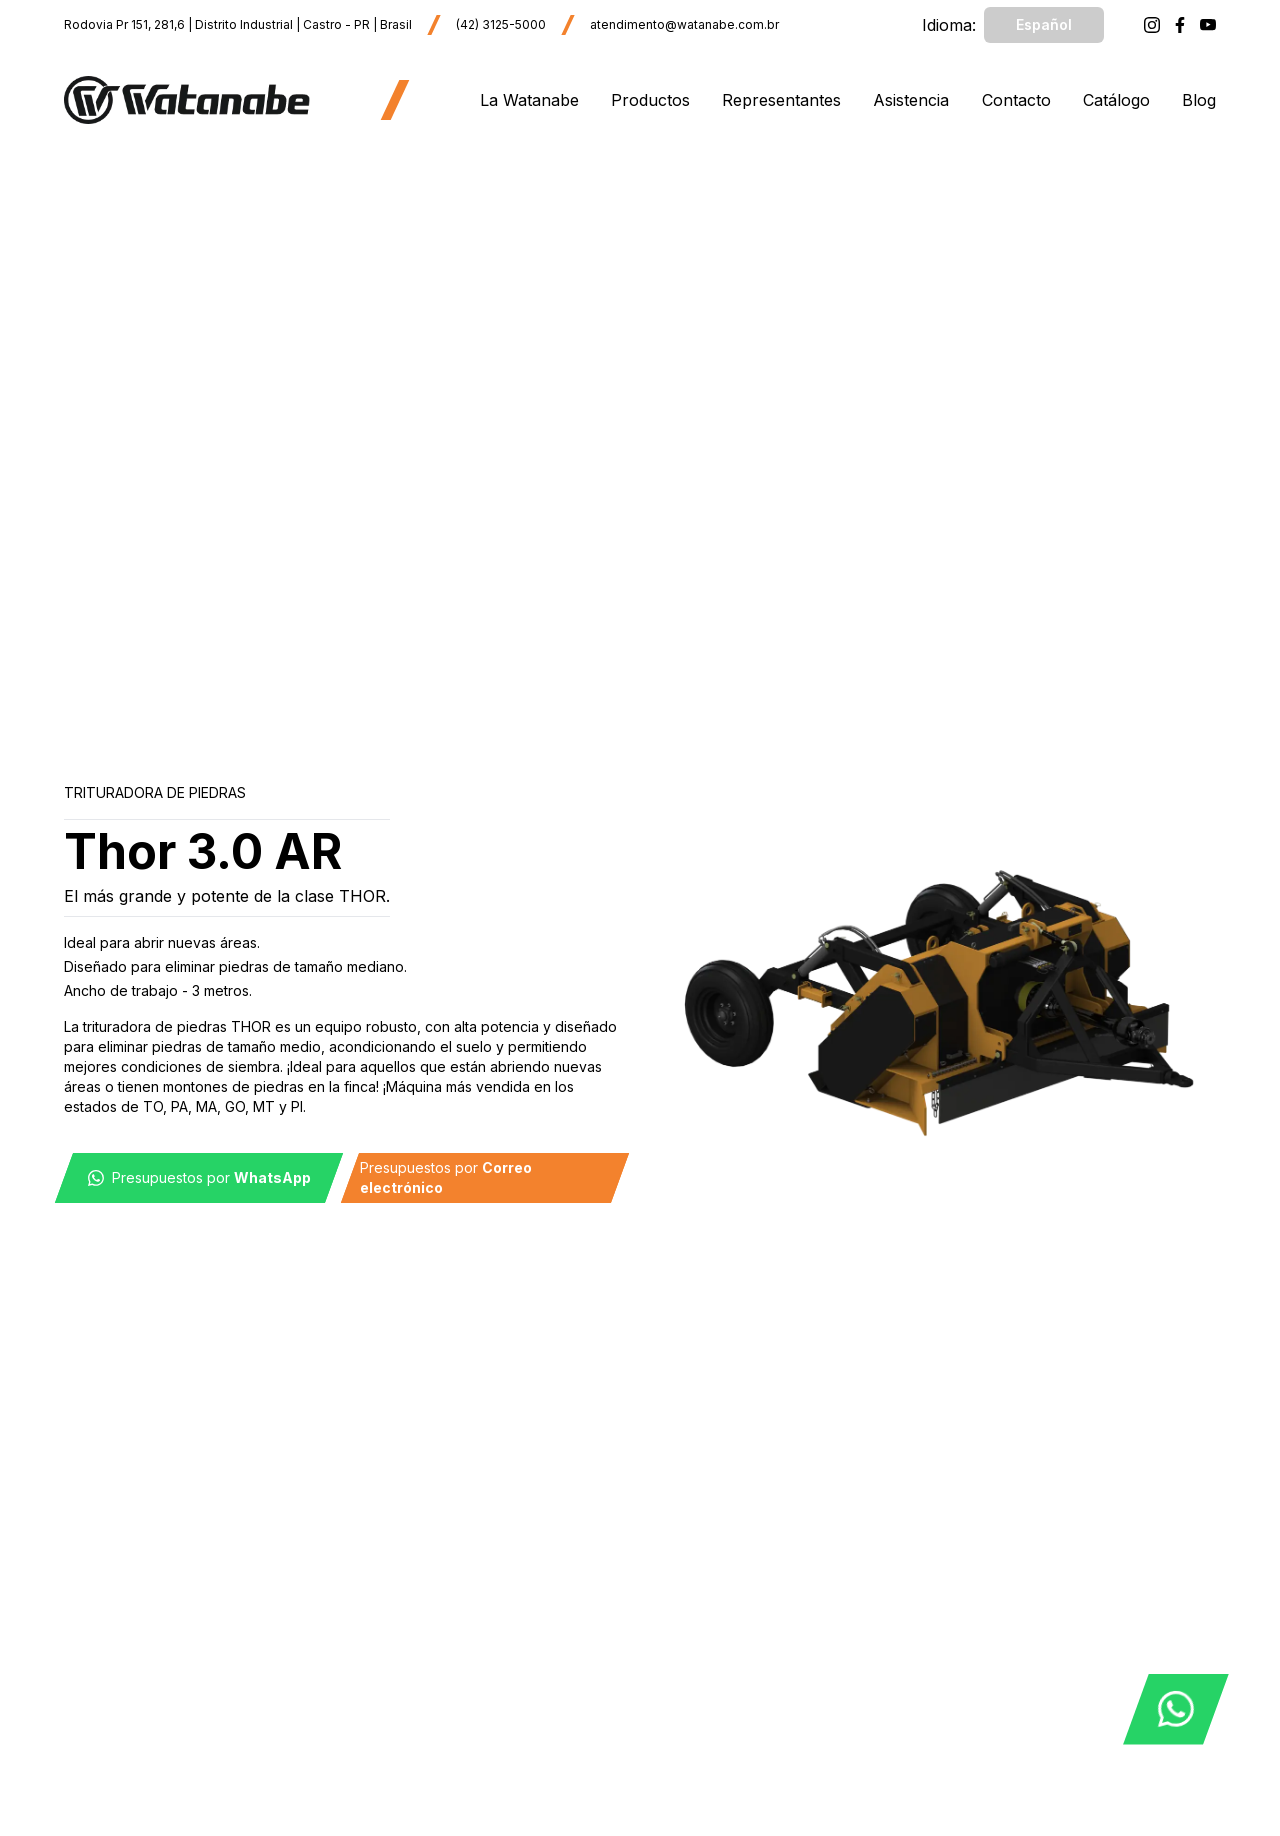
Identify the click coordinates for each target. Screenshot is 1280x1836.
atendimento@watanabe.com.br (684, 24)
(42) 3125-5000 (501, 24)
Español (1044, 24)
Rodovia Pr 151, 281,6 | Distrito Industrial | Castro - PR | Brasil (238, 24)
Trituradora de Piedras (155, 792)
